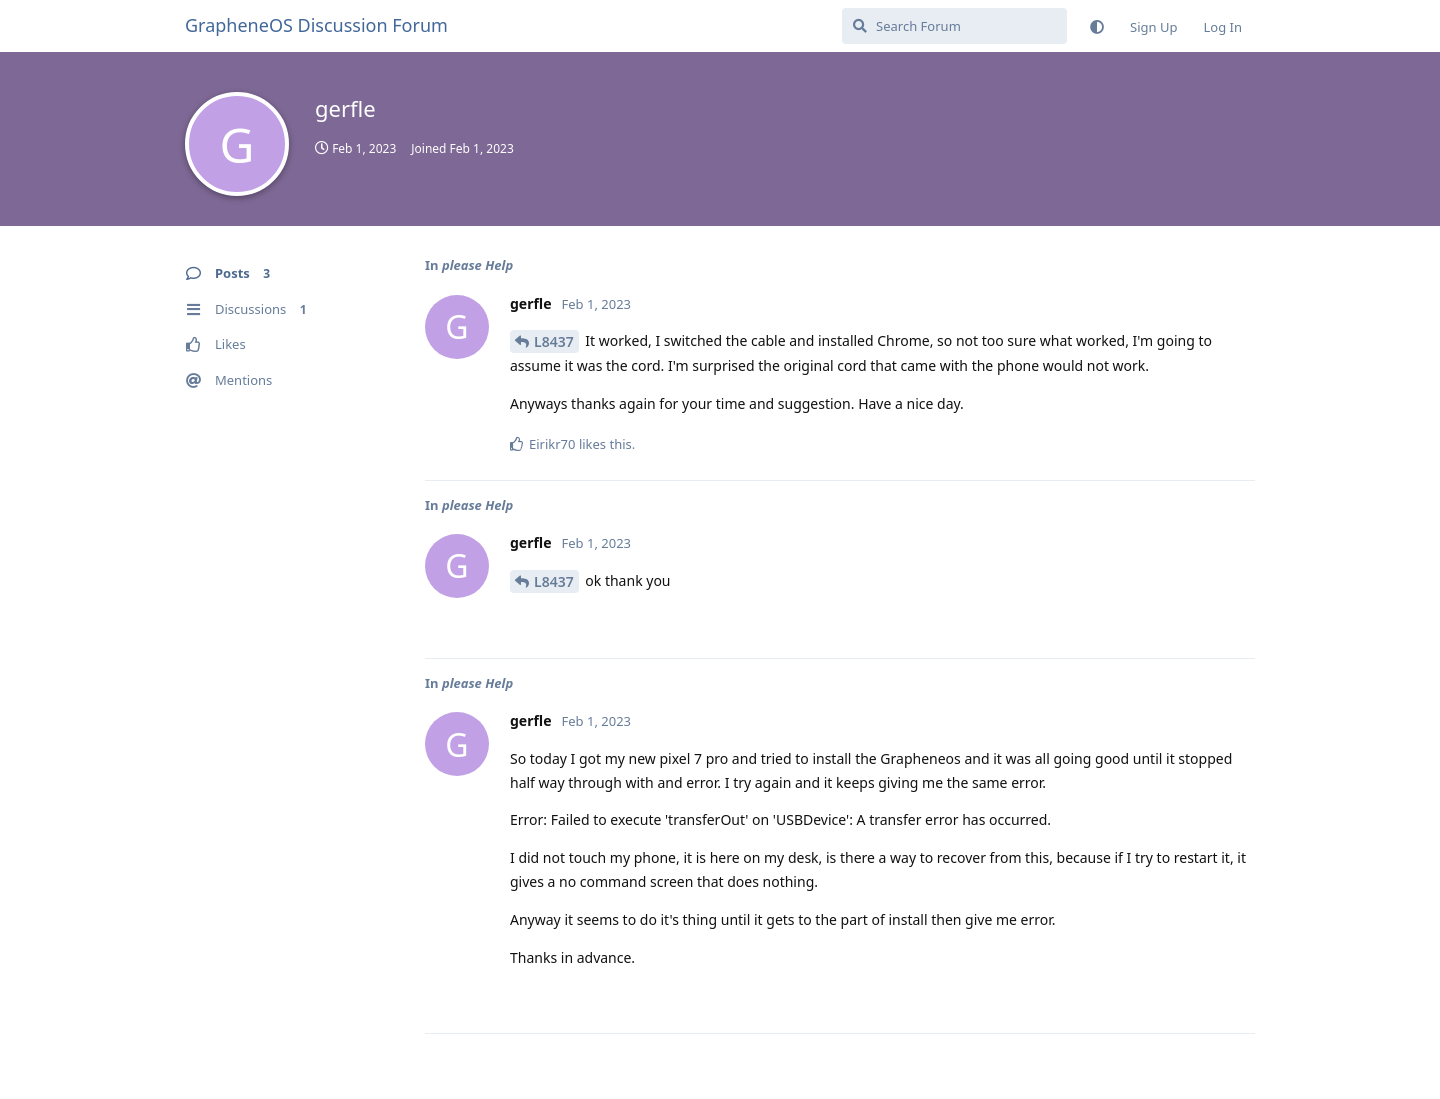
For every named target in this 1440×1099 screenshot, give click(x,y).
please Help (477, 265)
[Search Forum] (954, 26)
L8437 (554, 341)
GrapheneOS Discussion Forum (316, 25)
